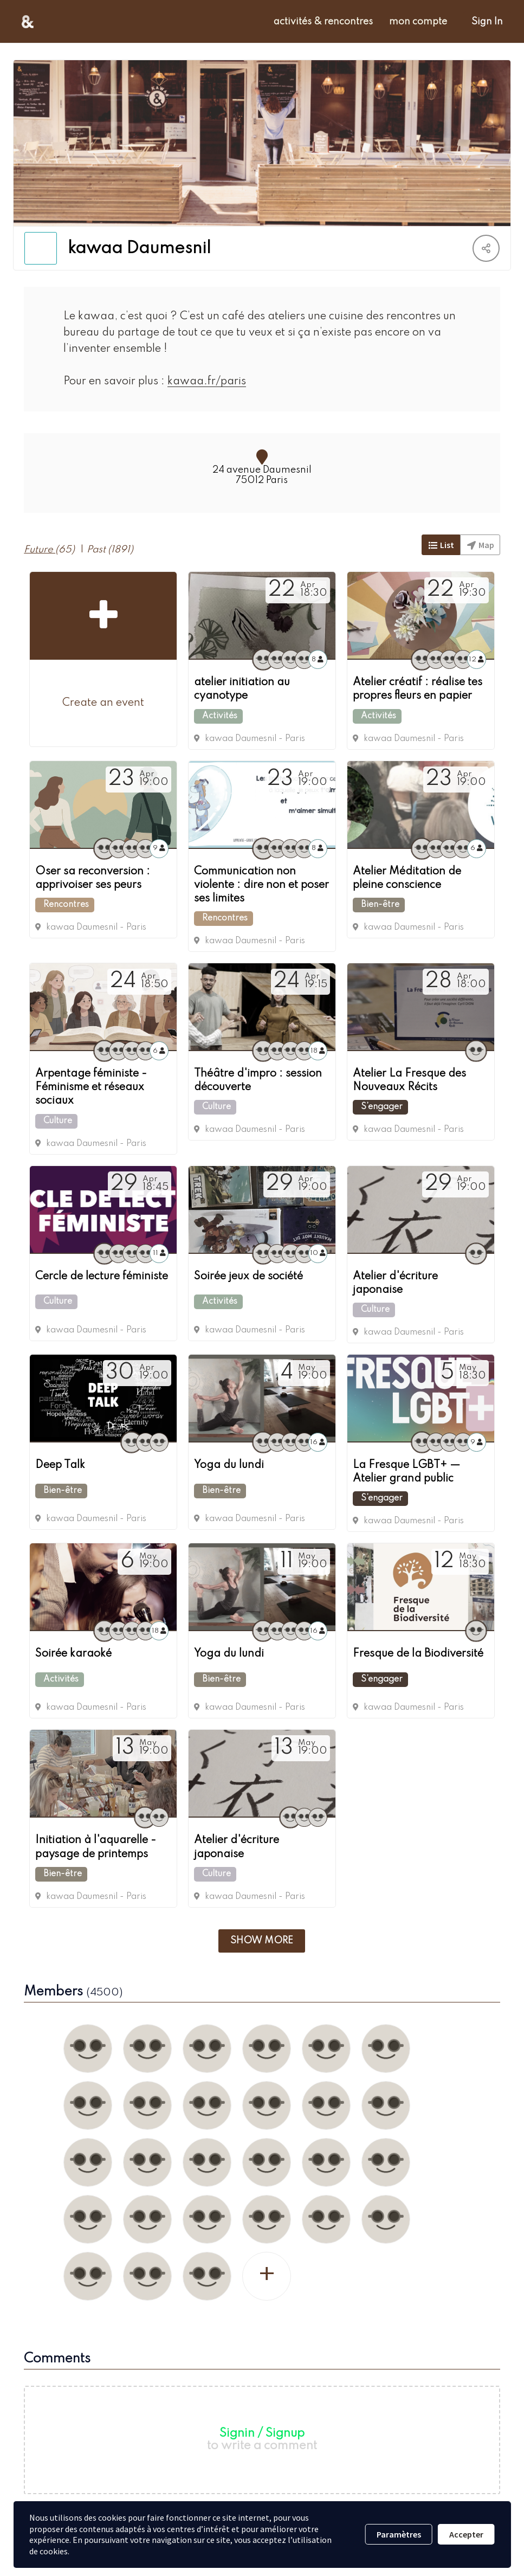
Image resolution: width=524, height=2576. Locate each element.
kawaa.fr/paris (198, 381)
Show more (261, 1938)
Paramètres (399, 2534)
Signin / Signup (262, 2431)
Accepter (466, 2534)
